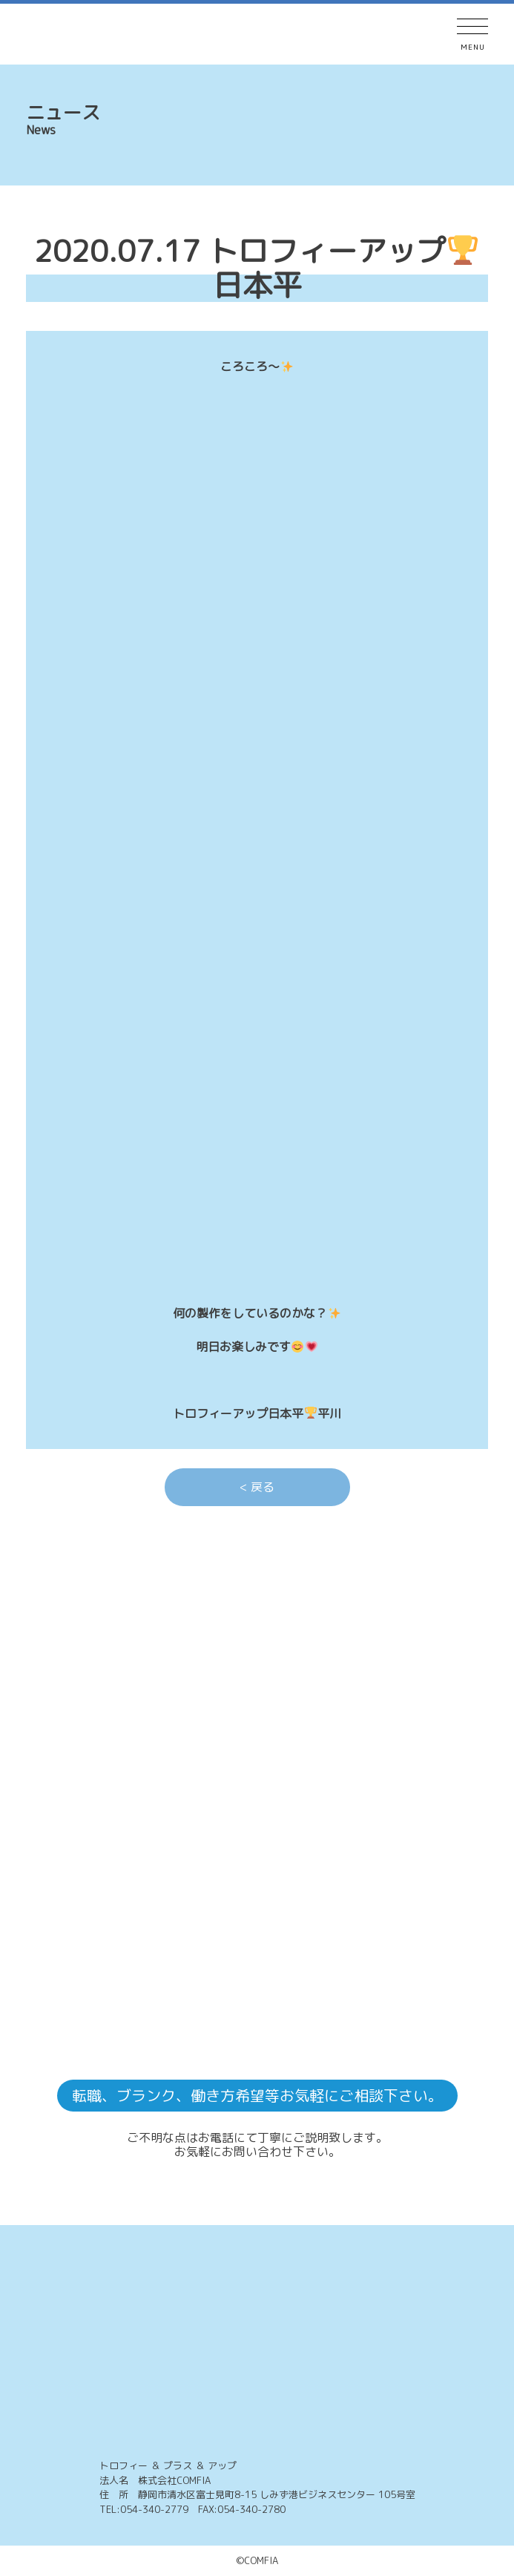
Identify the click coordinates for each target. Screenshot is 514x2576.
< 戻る (257, 1487)
